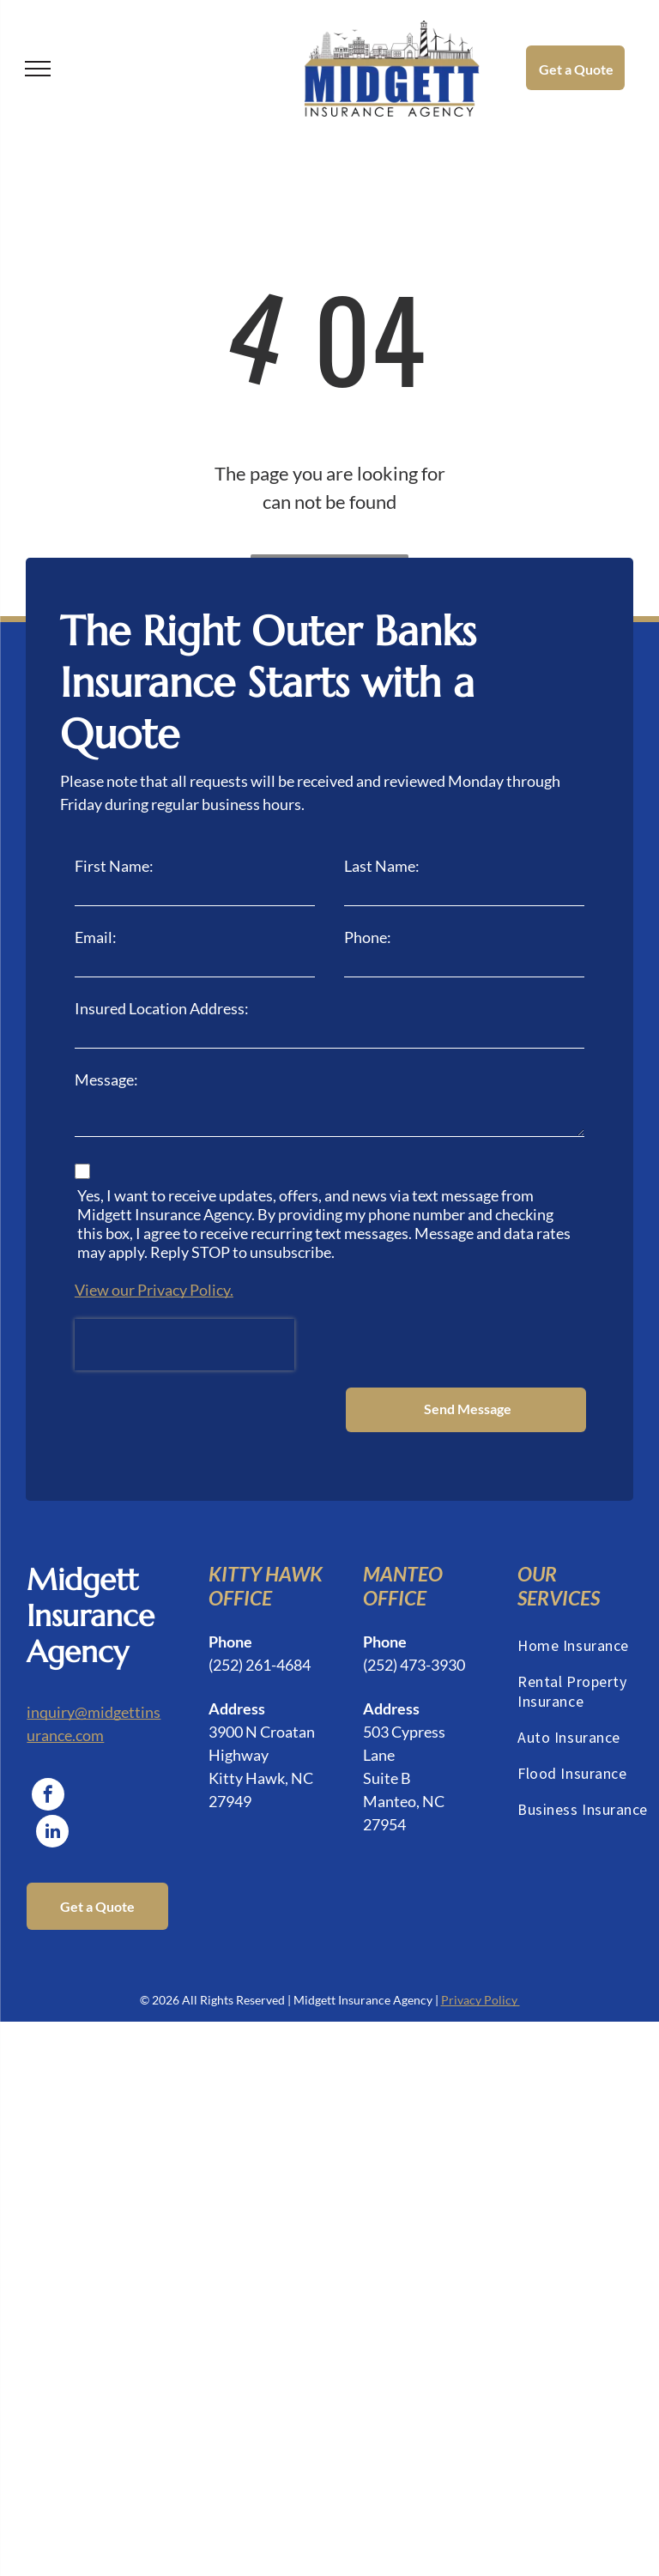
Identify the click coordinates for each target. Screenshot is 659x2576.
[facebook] (48, 1727)
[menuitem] (586, 1580)
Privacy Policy (480, 1931)
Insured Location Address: (162, 1008)
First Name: (114, 865)
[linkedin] (52, 1764)
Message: (106, 1079)
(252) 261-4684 (260, 1596)
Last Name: (382, 865)
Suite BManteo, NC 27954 (403, 1732)
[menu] (37, 68)
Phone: (367, 937)
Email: (96, 937)
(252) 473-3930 (414, 1596)
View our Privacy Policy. (154, 1289)
